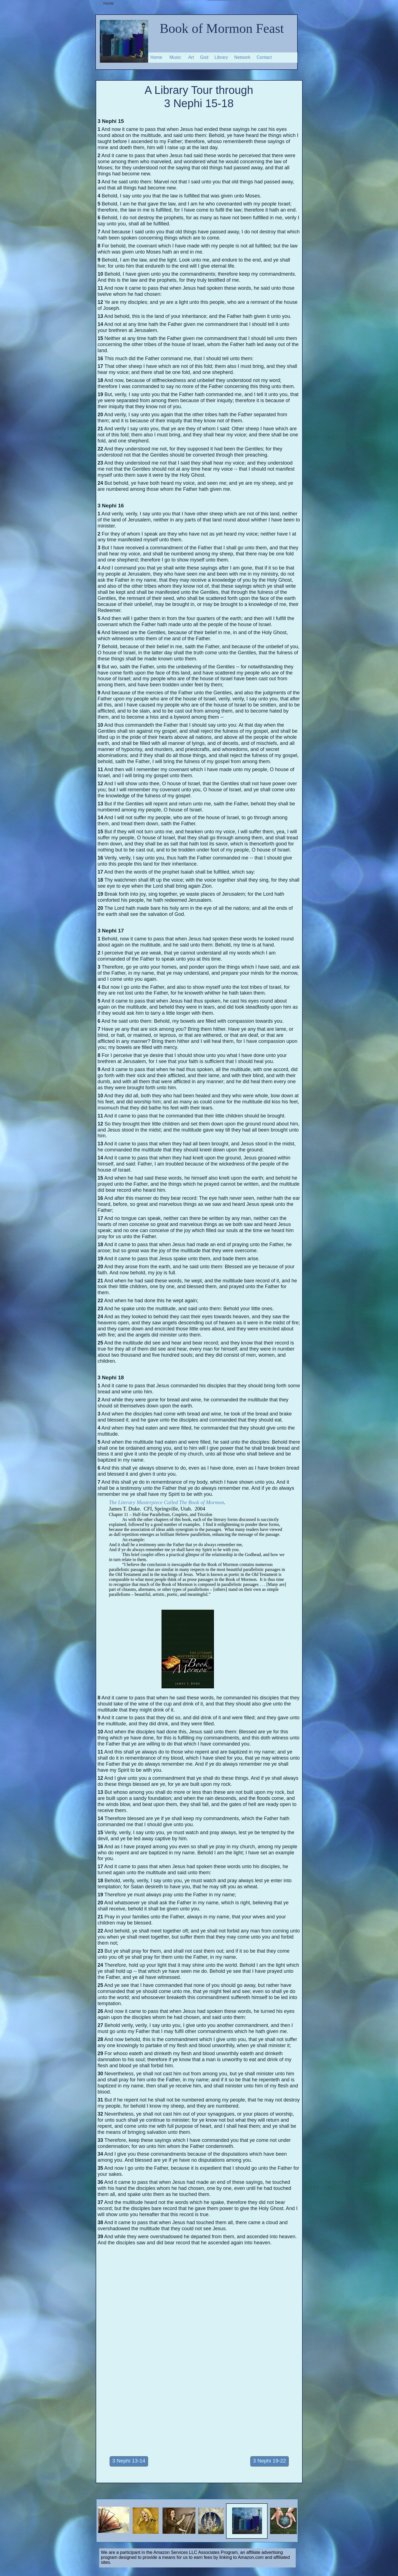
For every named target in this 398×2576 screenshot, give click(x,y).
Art (191, 57)
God (204, 57)
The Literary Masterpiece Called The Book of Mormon (166, 1502)
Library (221, 57)
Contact (264, 57)
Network (242, 57)
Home (156, 57)
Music (175, 57)
